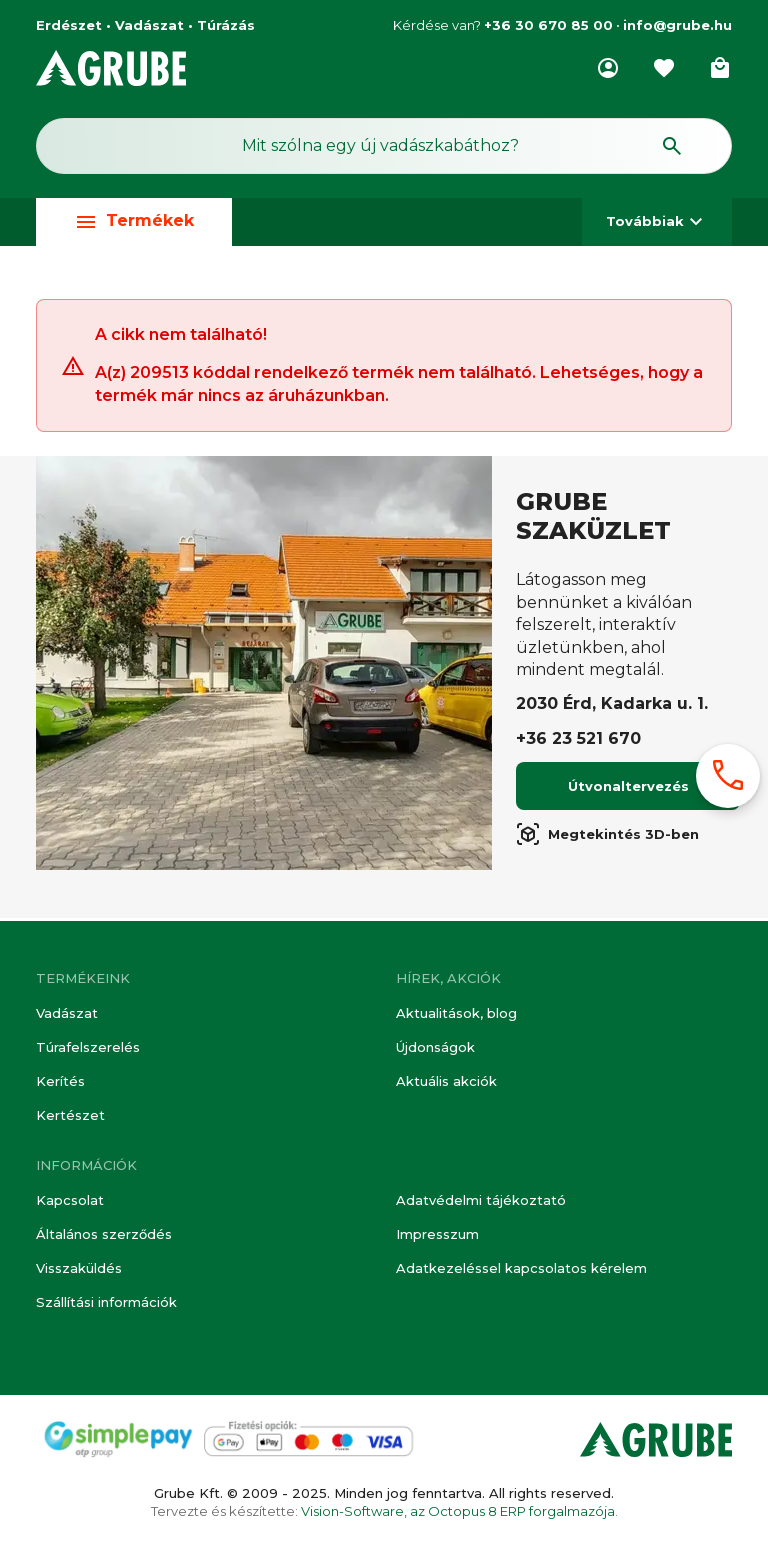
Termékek (134, 221)
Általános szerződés (104, 1234)
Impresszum (437, 1234)
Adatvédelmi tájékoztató (481, 1200)
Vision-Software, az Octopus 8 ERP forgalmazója (458, 1511)
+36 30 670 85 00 (548, 25)
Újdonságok (435, 1047)
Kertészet (70, 1115)
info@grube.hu (677, 25)
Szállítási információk (106, 1302)
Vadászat (67, 1013)
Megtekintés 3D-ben (607, 837)
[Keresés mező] (384, 146)
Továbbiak (657, 221)
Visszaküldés (79, 1268)
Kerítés (60, 1081)
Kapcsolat (70, 1200)
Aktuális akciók (446, 1081)
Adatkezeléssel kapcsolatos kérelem (521, 1268)
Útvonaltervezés (628, 789)
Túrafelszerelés (88, 1047)
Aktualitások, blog (456, 1013)
